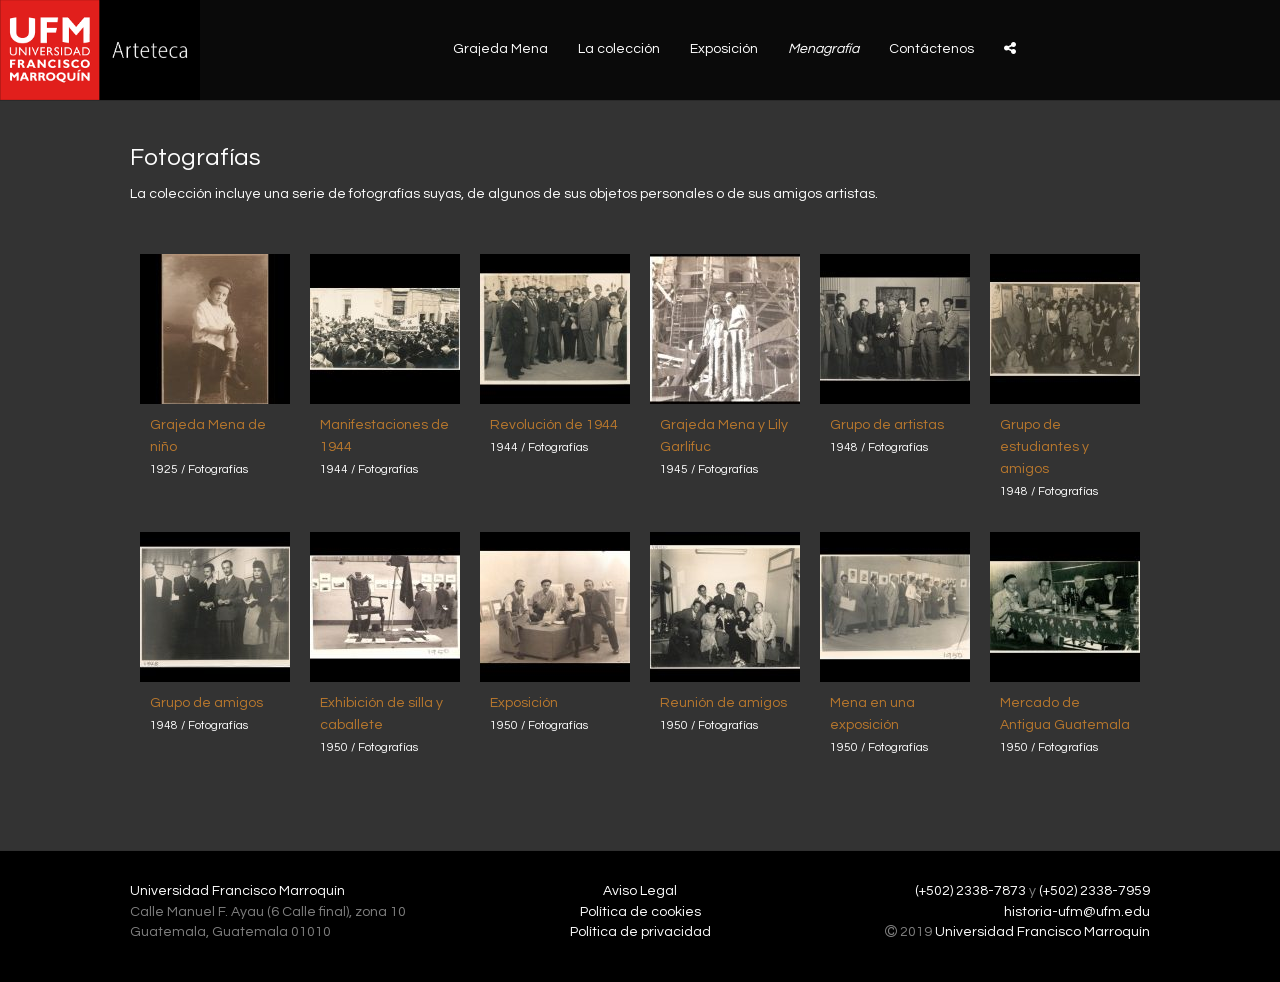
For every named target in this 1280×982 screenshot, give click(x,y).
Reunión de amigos (723, 703)
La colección (619, 49)
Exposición (724, 49)
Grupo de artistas (887, 425)
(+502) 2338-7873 (970, 891)
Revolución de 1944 (554, 425)
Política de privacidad (640, 932)
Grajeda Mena (500, 49)
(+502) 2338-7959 (1094, 891)
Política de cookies (640, 912)
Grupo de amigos (206, 703)
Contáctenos (931, 49)
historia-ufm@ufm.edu (1077, 912)
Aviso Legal (640, 891)
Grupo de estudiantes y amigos (1044, 447)
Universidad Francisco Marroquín (237, 891)
